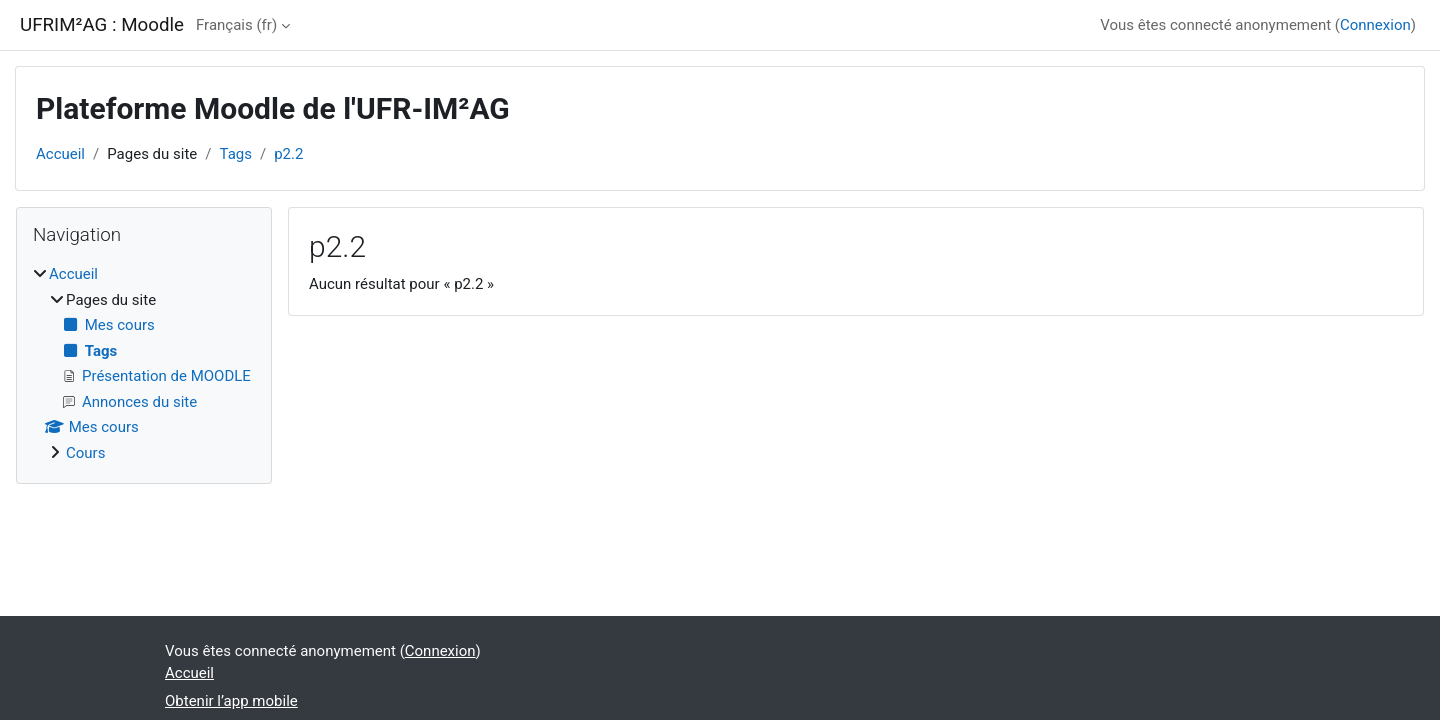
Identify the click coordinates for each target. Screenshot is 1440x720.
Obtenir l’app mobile (231, 701)
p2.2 (288, 154)
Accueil (60, 154)
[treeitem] (144, 363)
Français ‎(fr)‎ (236, 25)
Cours (85, 453)
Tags (236, 154)
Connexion (1375, 25)
